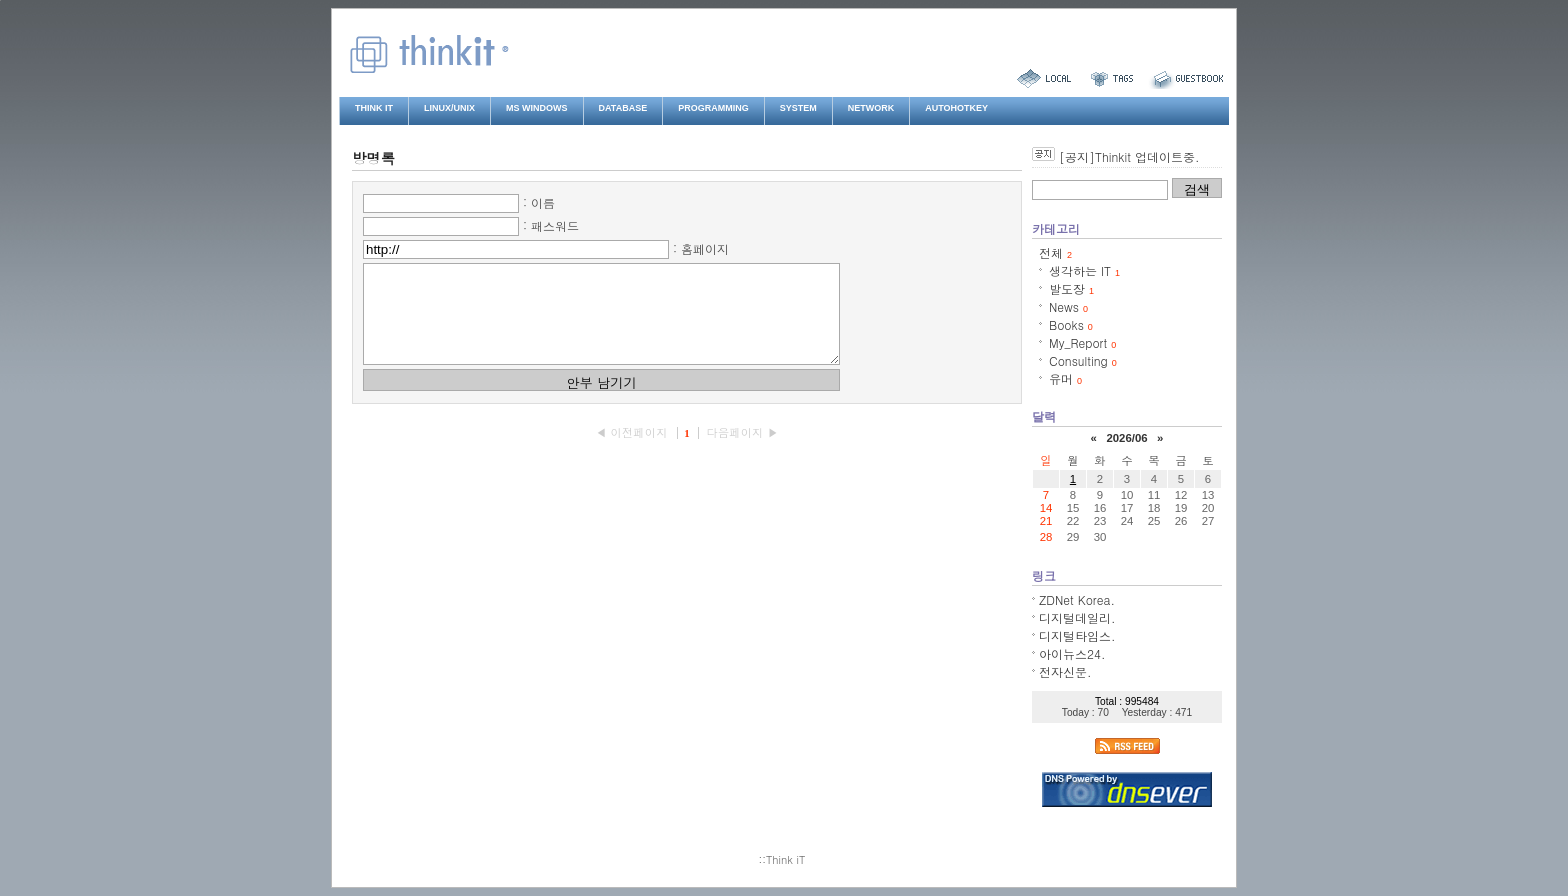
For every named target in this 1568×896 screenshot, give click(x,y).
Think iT (374, 108)
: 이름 (539, 202)
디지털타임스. (1077, 635)
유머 (1065, 378)
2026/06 (1126, 438)
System (798, 108)
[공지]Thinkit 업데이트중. (1129, 156)
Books (1071, 324)
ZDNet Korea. (1077, 599)
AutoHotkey (956, 108)
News (1068, 306)
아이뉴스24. (1072, 653)
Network (871, 108)
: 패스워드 (551, 225)
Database (623, 108)
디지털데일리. (1077, 617)
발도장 (1071, 288)
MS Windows (537, 108)
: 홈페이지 (701, 248)
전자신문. (1065, 671)
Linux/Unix (449, 108)
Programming (713, 108)
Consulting (1083, 360)
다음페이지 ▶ (742, 450)
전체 (1055, 252)
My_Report (1082, 342)
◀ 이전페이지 (633, 450)
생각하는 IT (1084, 270)
